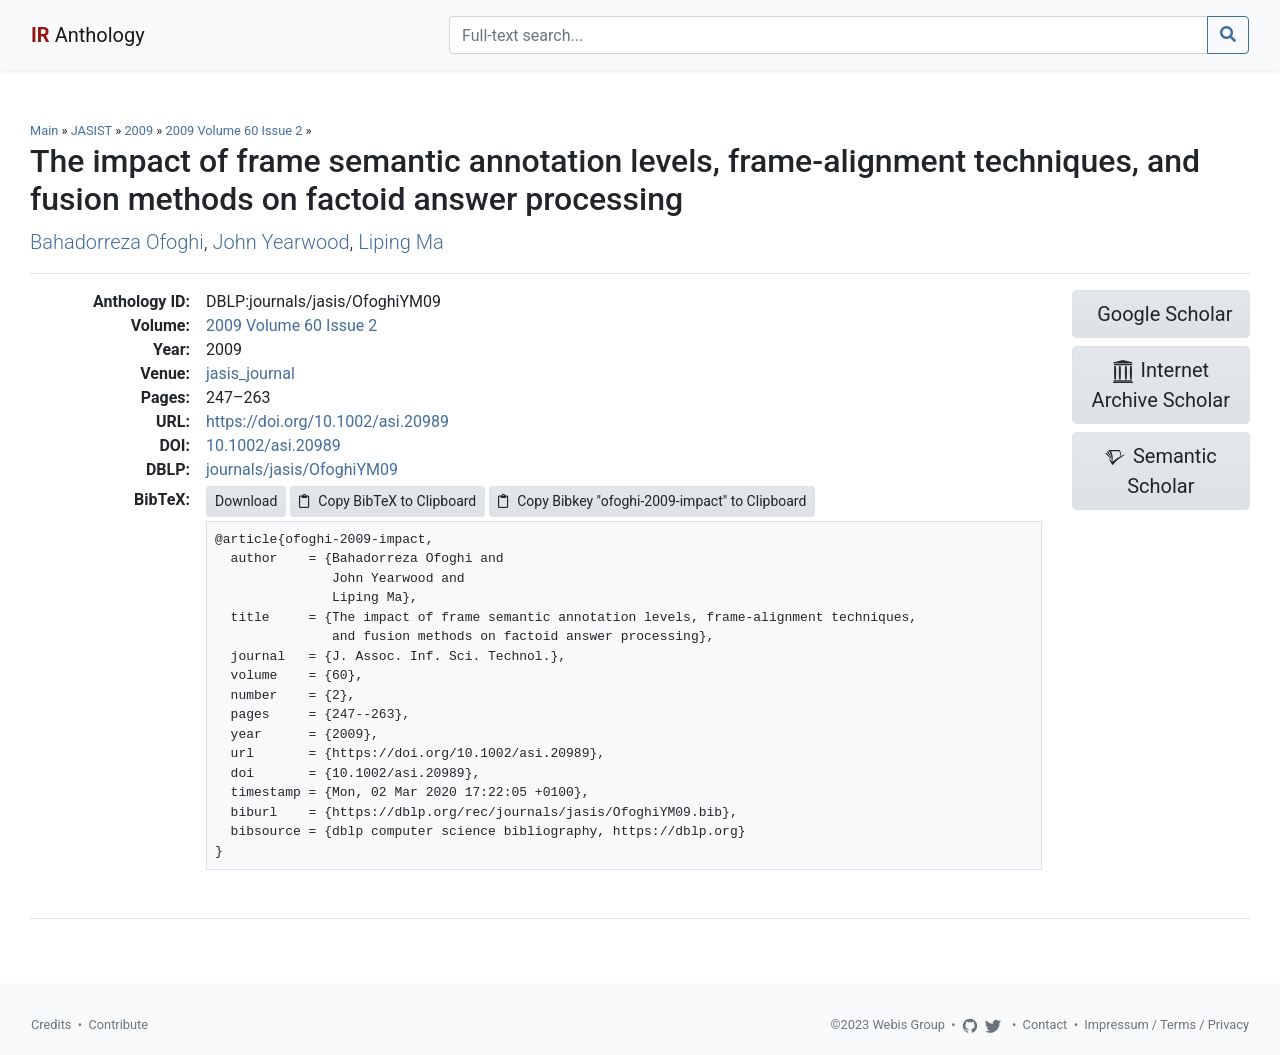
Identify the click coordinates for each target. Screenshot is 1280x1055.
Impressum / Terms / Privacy (1166, 1024)
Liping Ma (401, 242)
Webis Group (908, 1024)
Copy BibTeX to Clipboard (387, 501)
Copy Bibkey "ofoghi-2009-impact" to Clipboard (652, 501)
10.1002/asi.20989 (273, 445)
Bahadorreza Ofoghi (117, 242)
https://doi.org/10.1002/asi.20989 (327, 421)
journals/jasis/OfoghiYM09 (302, 469)
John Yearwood (281, 242)
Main (44, 130)
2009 (138, 130)
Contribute (118, 1024)
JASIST (91, 130)
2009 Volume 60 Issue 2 (236, 130)
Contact (1045, 1024)
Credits (51, 1024)
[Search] (828, 35)
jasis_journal (250, 373)
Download (246, 501)
